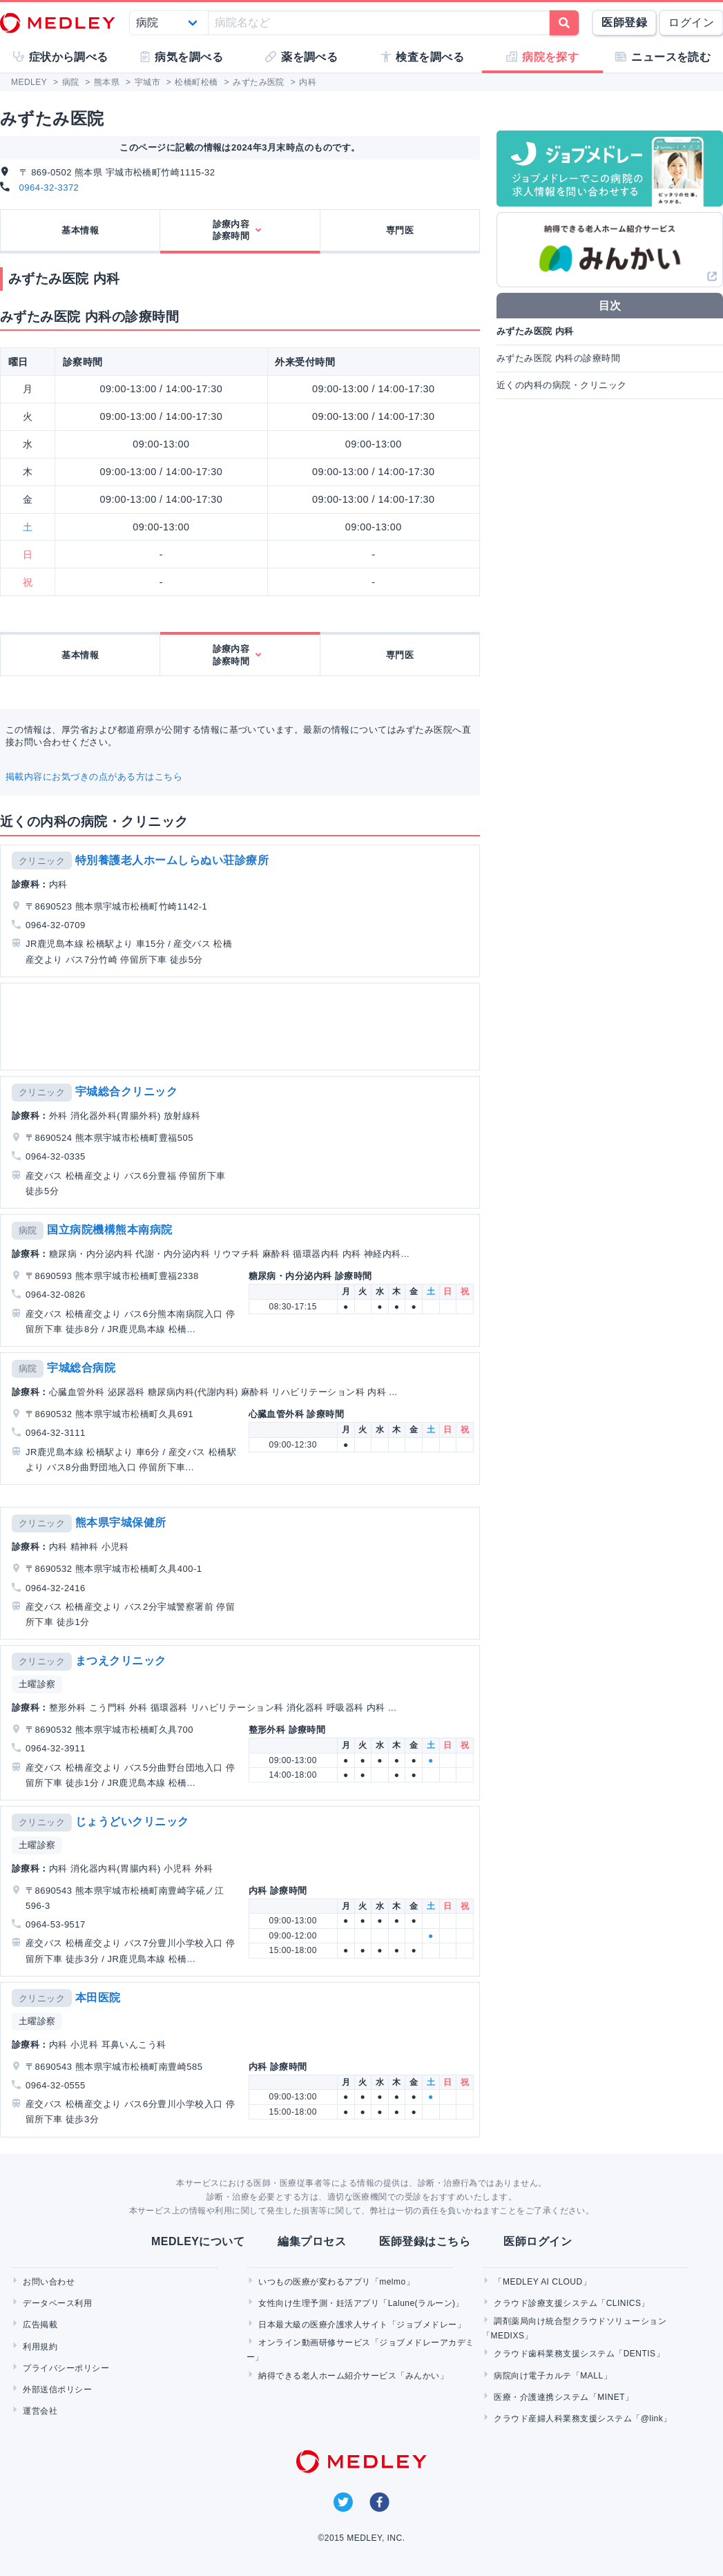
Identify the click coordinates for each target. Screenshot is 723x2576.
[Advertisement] (238, 1026)
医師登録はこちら (424, 2241)
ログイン (691, 22)
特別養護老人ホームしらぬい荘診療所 (172, 860)
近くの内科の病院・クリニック (562, 385)
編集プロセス (312, 2241)
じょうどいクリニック (132, 1821)
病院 (28, 1230)
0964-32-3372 (49, 187)
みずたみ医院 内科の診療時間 (558, 358)
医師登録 (624, 22)
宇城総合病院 (81, 1368)
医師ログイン (537, 2241)
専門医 (400, 230)
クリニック (42, 861)
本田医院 (98, 1997)
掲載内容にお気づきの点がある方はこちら (94, 776)
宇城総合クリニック (126, 1091)
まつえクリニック (120, 1660)
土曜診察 (37, 1684)
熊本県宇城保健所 (120, 1522)
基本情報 (80, 230)
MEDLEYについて (197, 2241)
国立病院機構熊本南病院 (109, 1230)
